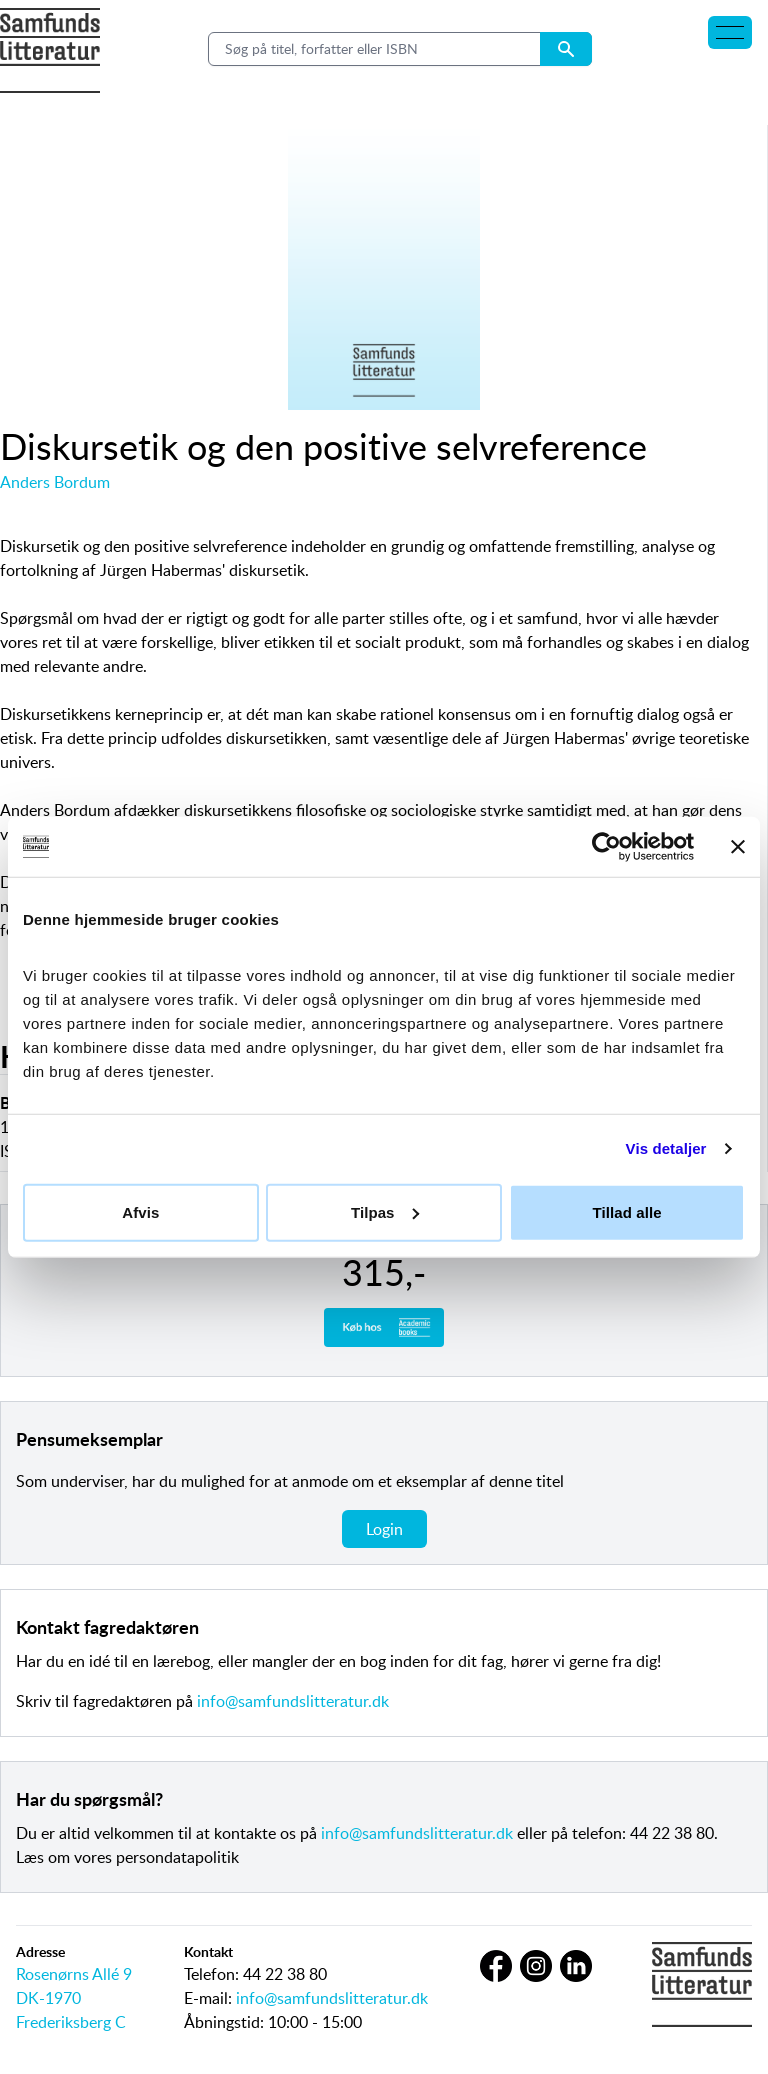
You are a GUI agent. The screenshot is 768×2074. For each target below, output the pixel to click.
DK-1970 (48, 1998)
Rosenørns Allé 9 (74, 1974)
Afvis (140, 1211)
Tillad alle (627, 1211)
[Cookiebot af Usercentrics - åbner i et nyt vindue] (606, 847)
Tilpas (385, 1211)
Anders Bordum (55, 482)
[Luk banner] (738, 847)
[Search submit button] (566, 49)
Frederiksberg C (71, 2022)
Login (384, 1529)
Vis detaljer (666, 1148)
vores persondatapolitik (156, 1857)
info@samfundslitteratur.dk (293, 1701)
